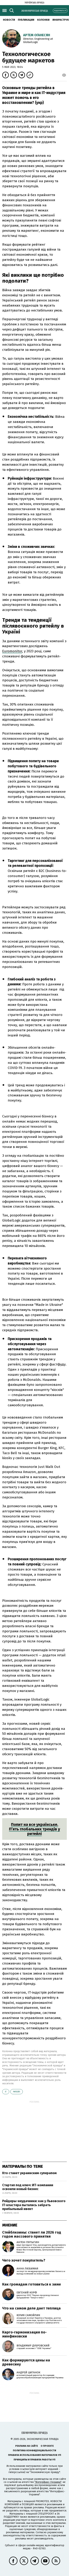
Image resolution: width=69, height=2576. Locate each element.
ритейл (16, 2092)
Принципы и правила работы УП (34, 2459)
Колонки (43, 19)
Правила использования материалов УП (34, 2455)
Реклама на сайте (26, 2445)
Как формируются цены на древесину (26, 2362)
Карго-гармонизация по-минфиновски (24, 2334)
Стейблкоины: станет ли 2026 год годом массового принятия (31, 2234)
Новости (9, 19)
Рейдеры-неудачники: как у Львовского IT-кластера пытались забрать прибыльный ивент (34, 2205)
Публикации (26, 19)
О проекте (47, 2445)
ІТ (5, 2092)
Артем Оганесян (36, 35)
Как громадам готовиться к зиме (31, 2284)
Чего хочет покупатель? (23, 2260)
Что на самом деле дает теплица (31, 2308)
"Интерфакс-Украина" (48, 2482)
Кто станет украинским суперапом (29, 2173)
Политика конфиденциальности (34, 2450)
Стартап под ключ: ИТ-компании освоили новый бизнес (27, 2187)
